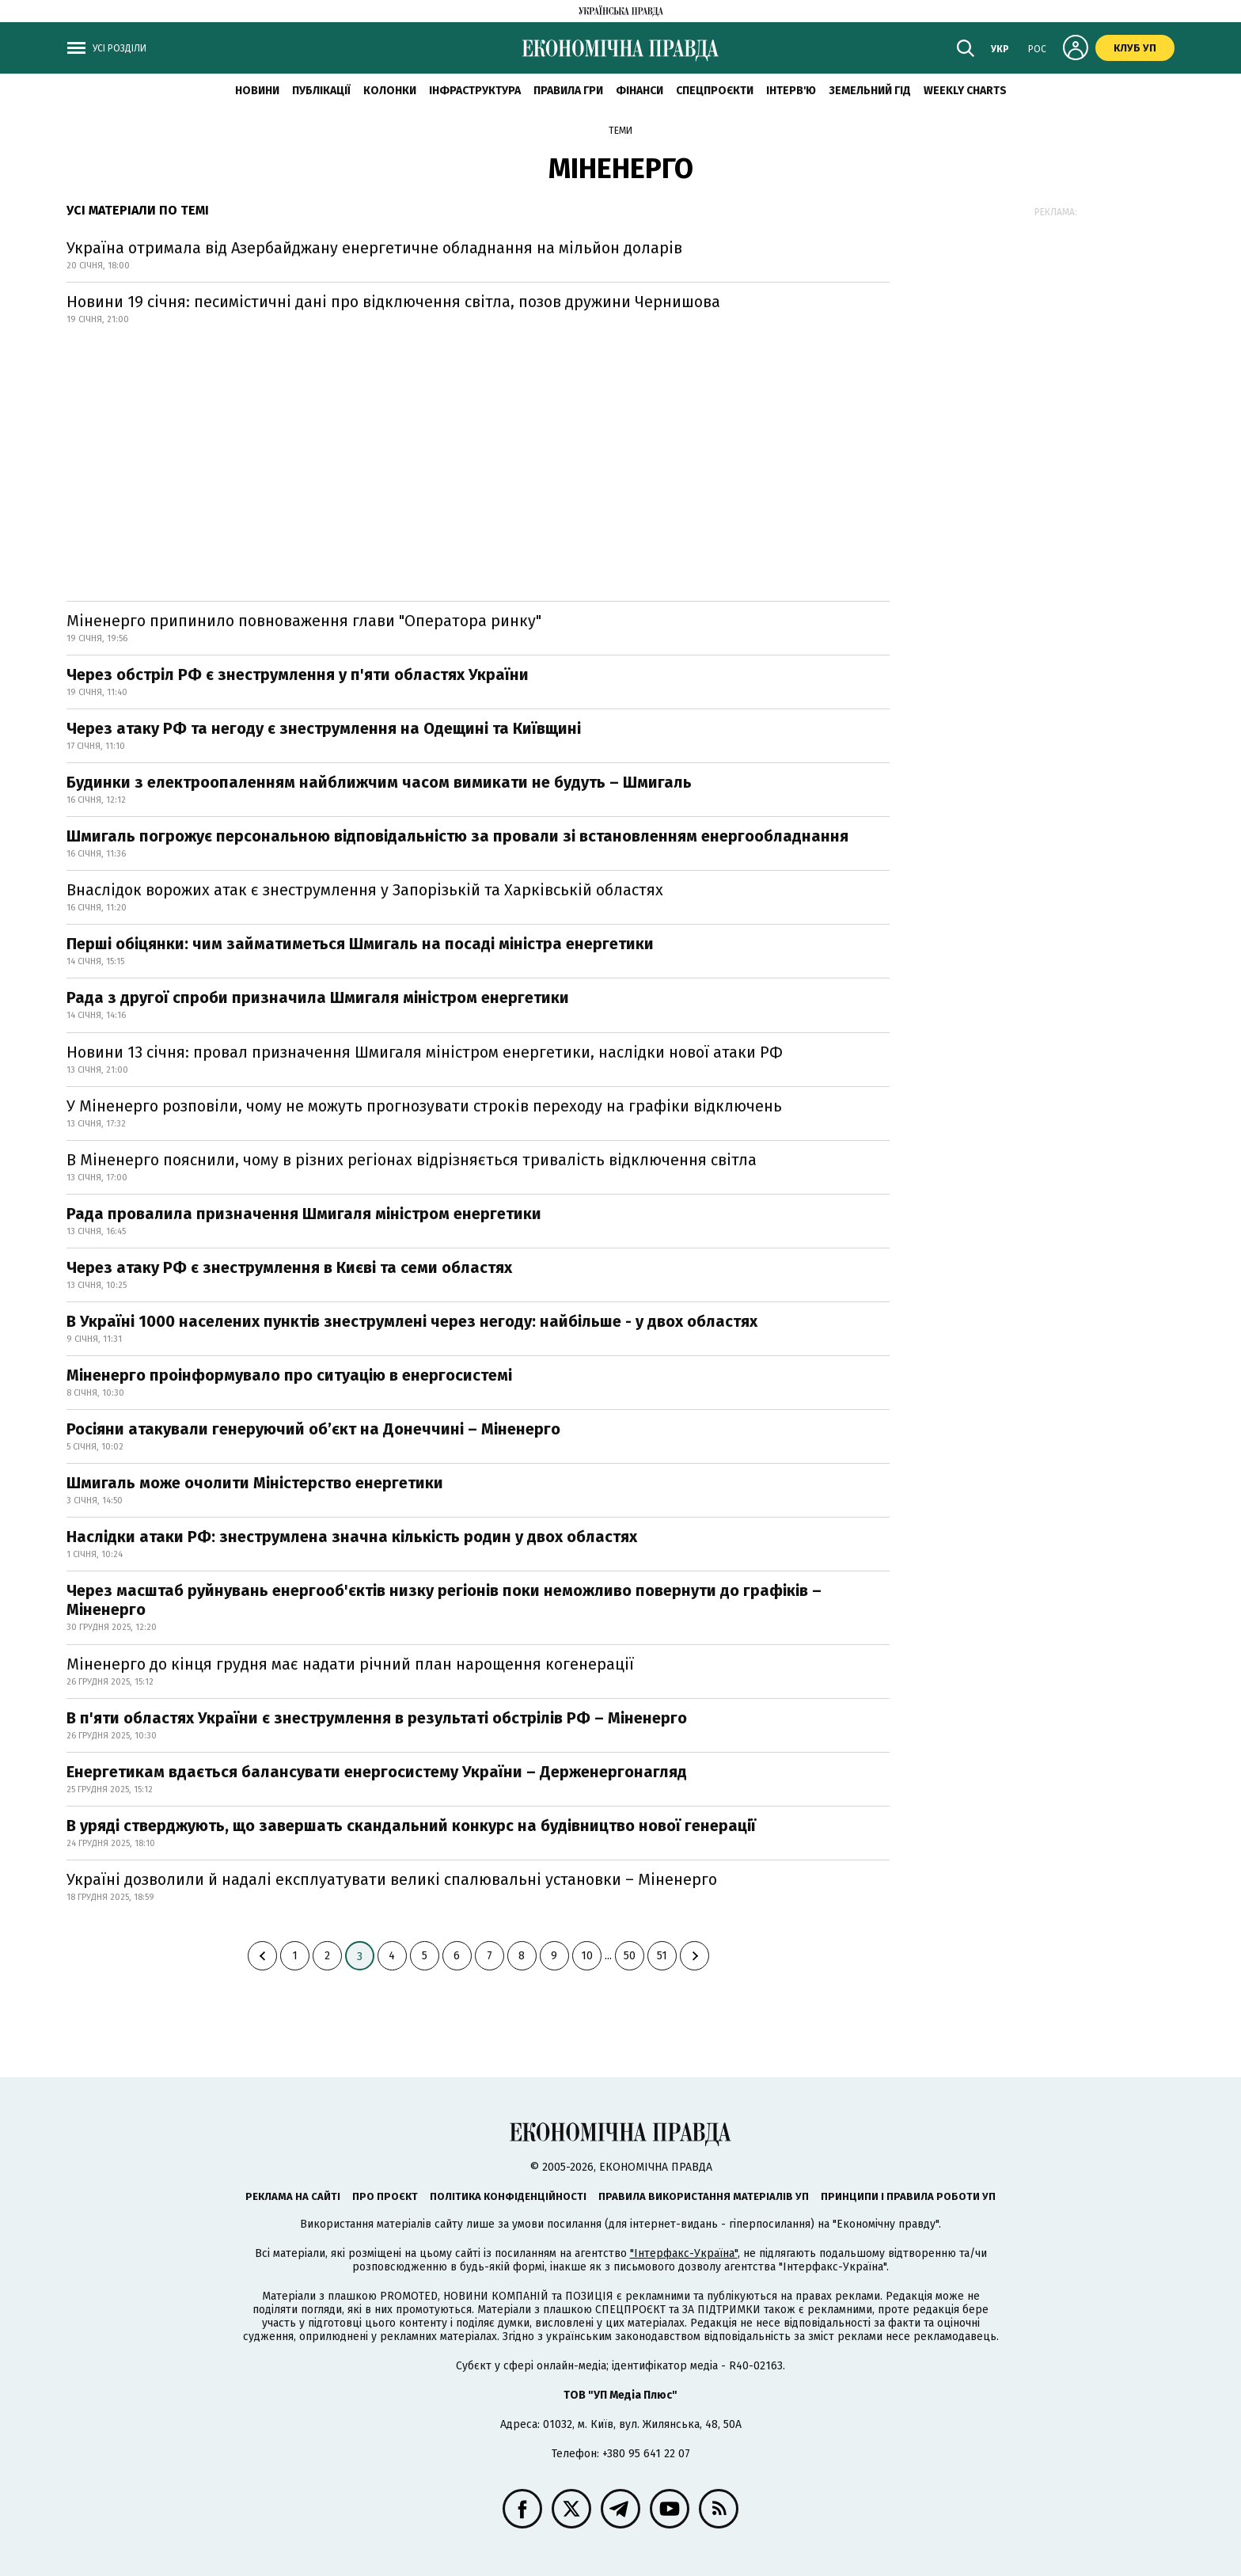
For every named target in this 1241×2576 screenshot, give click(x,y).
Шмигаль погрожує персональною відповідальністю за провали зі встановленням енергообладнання (457, 835)
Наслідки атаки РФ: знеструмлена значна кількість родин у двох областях (351, 1536)
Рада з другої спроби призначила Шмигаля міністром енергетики (317, 997)
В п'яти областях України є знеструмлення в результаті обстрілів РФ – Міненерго (376, 1717)
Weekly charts (965, 90)
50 (630, 1955)
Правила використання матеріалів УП (703, 2196)
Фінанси (639, 90)
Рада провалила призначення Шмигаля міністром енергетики (303, 1213)
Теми (620, 130)
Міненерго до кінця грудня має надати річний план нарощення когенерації (350, 1664)
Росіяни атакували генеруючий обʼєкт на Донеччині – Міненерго (313, 1428)
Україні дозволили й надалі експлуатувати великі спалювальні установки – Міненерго (391, 1879)
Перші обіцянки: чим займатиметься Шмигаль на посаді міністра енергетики (360, 943)
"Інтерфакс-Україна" (684, 2253)
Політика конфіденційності (508, 2196)
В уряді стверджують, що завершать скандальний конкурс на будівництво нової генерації (411, 1825)
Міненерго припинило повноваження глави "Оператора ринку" (303, 620)
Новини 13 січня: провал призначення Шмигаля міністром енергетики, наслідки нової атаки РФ (424, 1052)
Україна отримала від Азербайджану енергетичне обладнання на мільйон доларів (374, 247)
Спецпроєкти (714, 90)
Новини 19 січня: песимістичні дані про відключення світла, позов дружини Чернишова (393, 301)
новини (257, 90)
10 (587, 1955)
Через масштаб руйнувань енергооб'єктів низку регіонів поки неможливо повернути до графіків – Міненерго (444, 1600)
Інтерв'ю (791, 90)
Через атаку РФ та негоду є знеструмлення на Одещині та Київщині (323, 728)
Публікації (321, 90)
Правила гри (568, 90)
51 (662, 1955)
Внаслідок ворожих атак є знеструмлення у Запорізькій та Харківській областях (364, 889)
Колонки (389, 90)
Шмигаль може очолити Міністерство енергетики (254, 1482)
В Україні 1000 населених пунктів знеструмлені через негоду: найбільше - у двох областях (411, 1321)
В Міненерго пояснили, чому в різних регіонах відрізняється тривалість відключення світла (411, 1159)
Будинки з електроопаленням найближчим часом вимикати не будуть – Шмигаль (379, 782)
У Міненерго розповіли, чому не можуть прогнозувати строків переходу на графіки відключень (424, 1105)
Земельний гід (870, 90)
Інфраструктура (475, 90)
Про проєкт (385, 2196)
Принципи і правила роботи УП (908, 2196)
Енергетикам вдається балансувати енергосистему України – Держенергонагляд (376, 1771)
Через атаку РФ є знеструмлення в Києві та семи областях (289, 1267)
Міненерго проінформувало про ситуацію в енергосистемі (289, 1375)
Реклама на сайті (292, 2196)
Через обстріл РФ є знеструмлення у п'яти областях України (297, 674)
